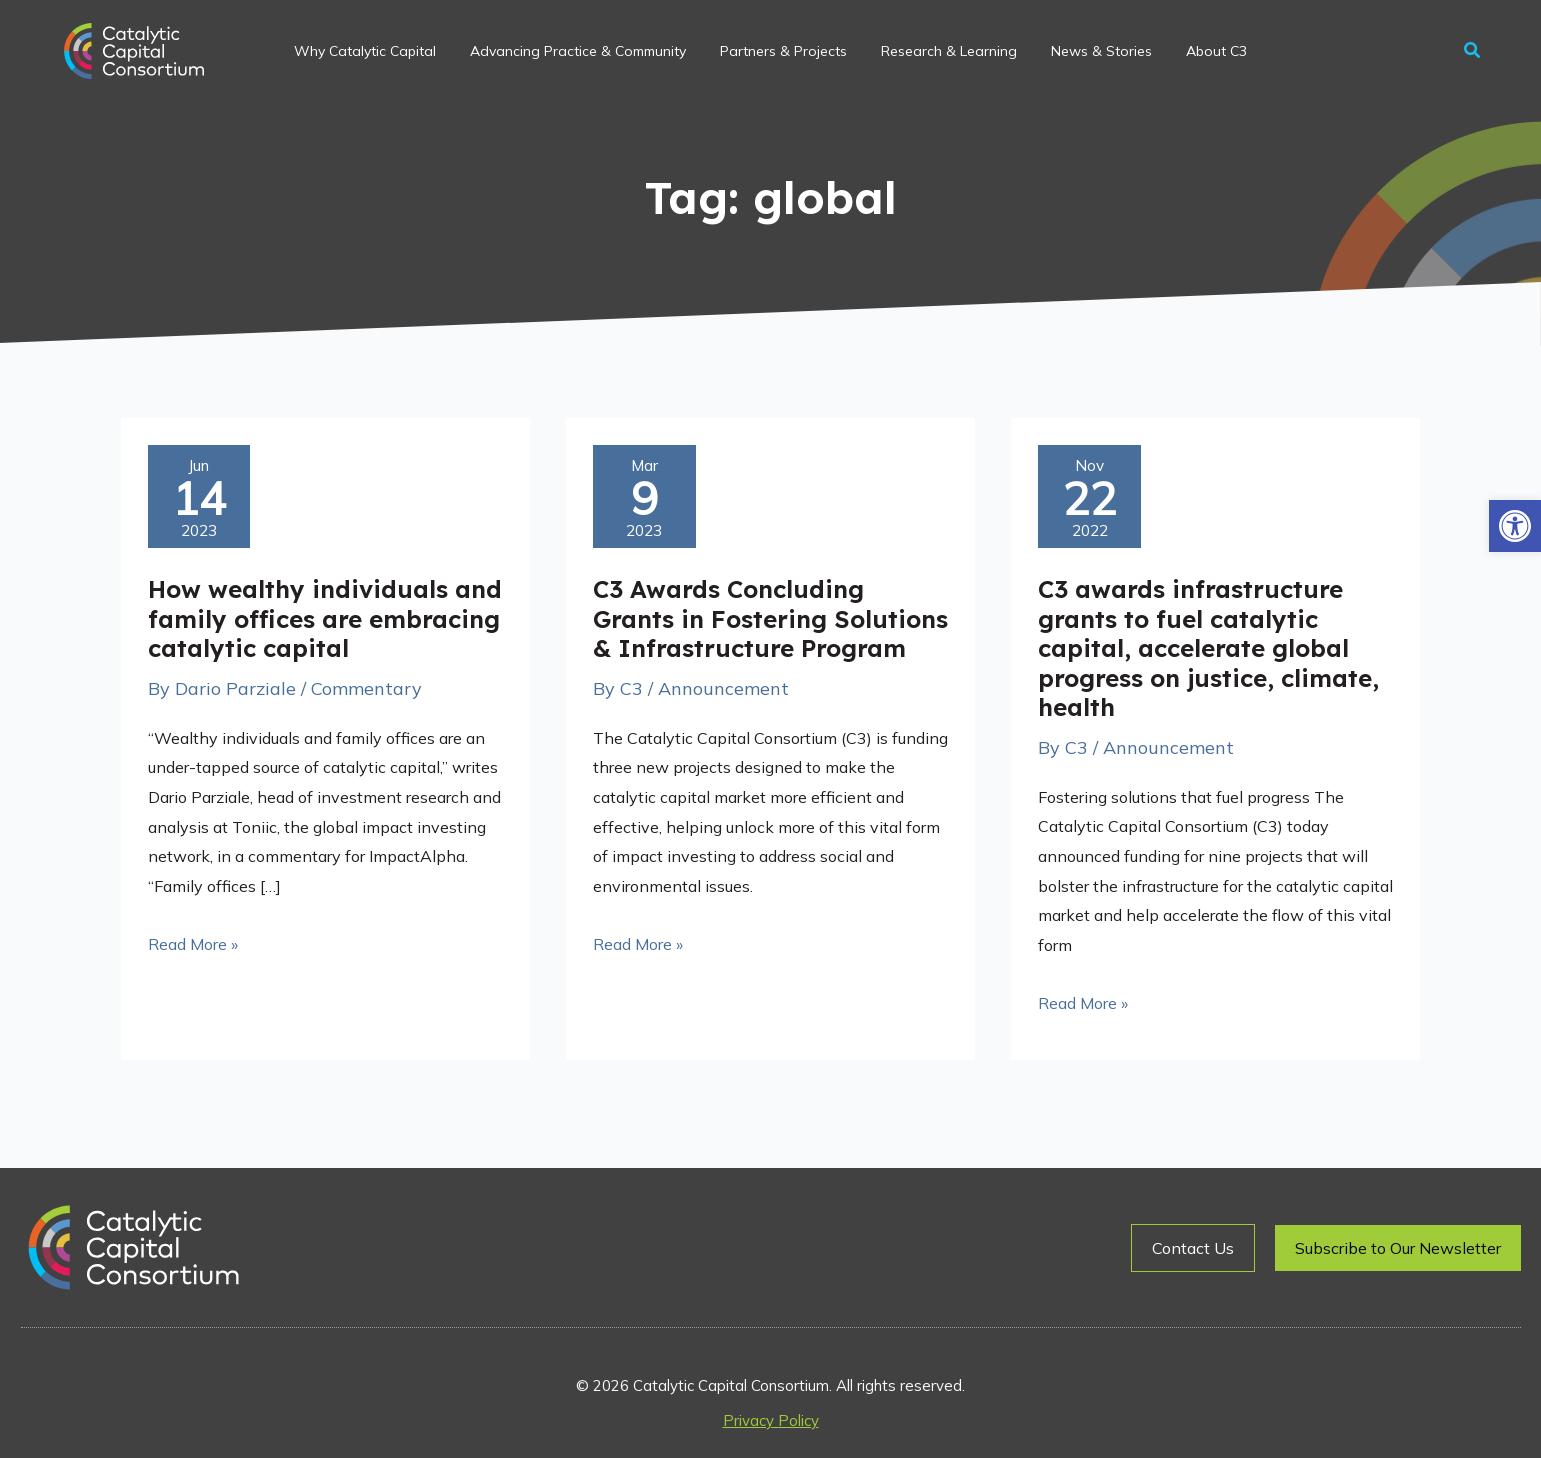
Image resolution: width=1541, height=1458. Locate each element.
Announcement (723, 688)
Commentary (366, 688)
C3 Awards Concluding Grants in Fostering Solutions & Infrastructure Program (770, 618)
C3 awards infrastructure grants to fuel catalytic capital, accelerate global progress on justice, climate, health (1208, 648)
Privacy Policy (771, 1420)
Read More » (193, 942)
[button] (1515, 526)
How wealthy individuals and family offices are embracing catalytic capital (325, 618)
